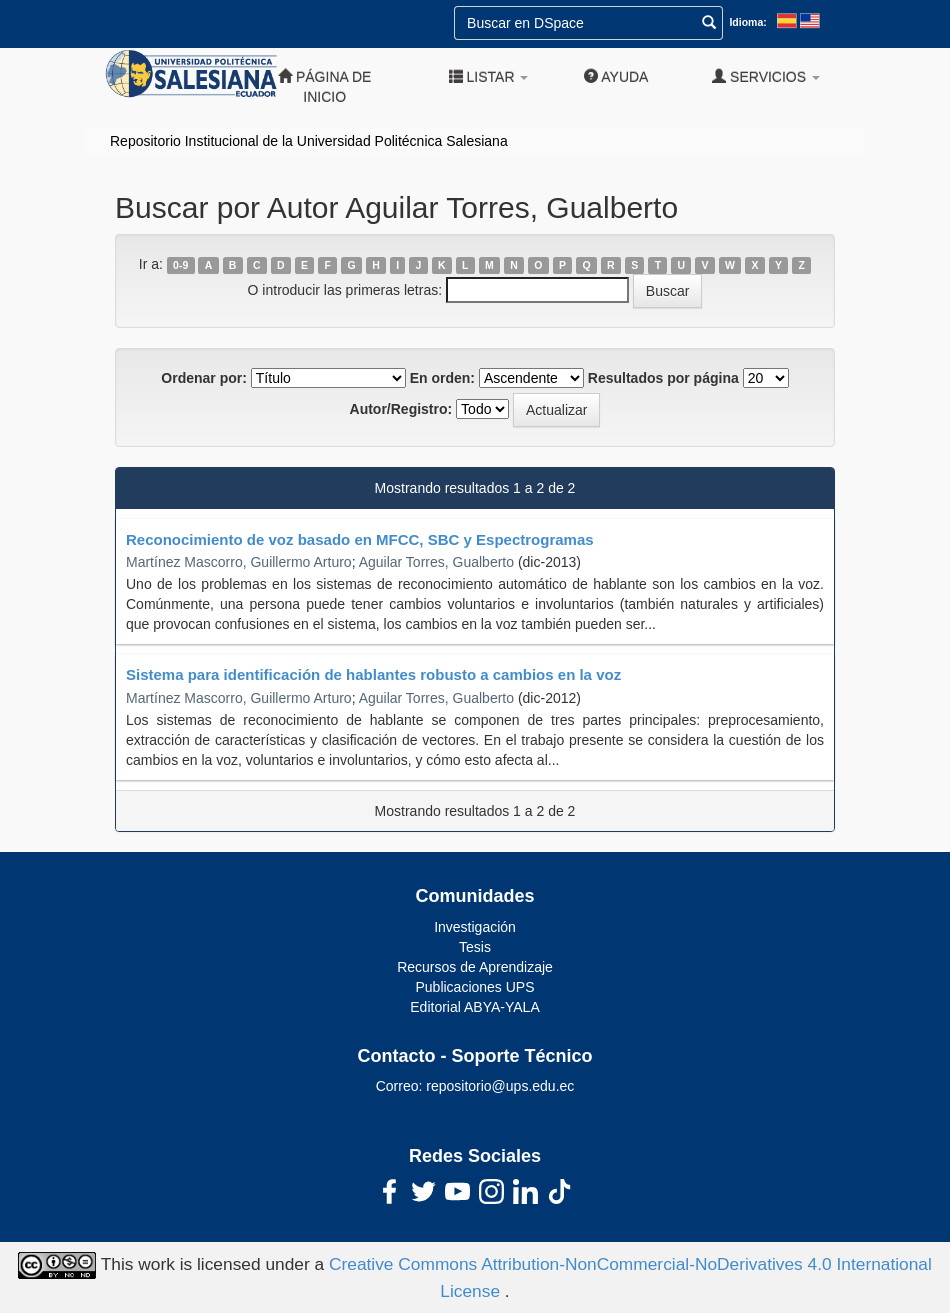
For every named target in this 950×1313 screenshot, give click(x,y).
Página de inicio (324, 86)
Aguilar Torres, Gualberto (436, 562)
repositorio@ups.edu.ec (500, 1086)
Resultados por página (663, 378)
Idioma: (747, 22)
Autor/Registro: (401, 409)
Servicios (766, 76)
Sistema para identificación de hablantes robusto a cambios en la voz (373, 674)
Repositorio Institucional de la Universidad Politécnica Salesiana (309, 141)
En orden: (442, 378)
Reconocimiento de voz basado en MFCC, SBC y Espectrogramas (360, 539)
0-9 (180, 265)
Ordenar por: (204, 378)
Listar (489, 76)
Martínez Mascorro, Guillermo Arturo (239, 562)
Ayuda (616, 76)
